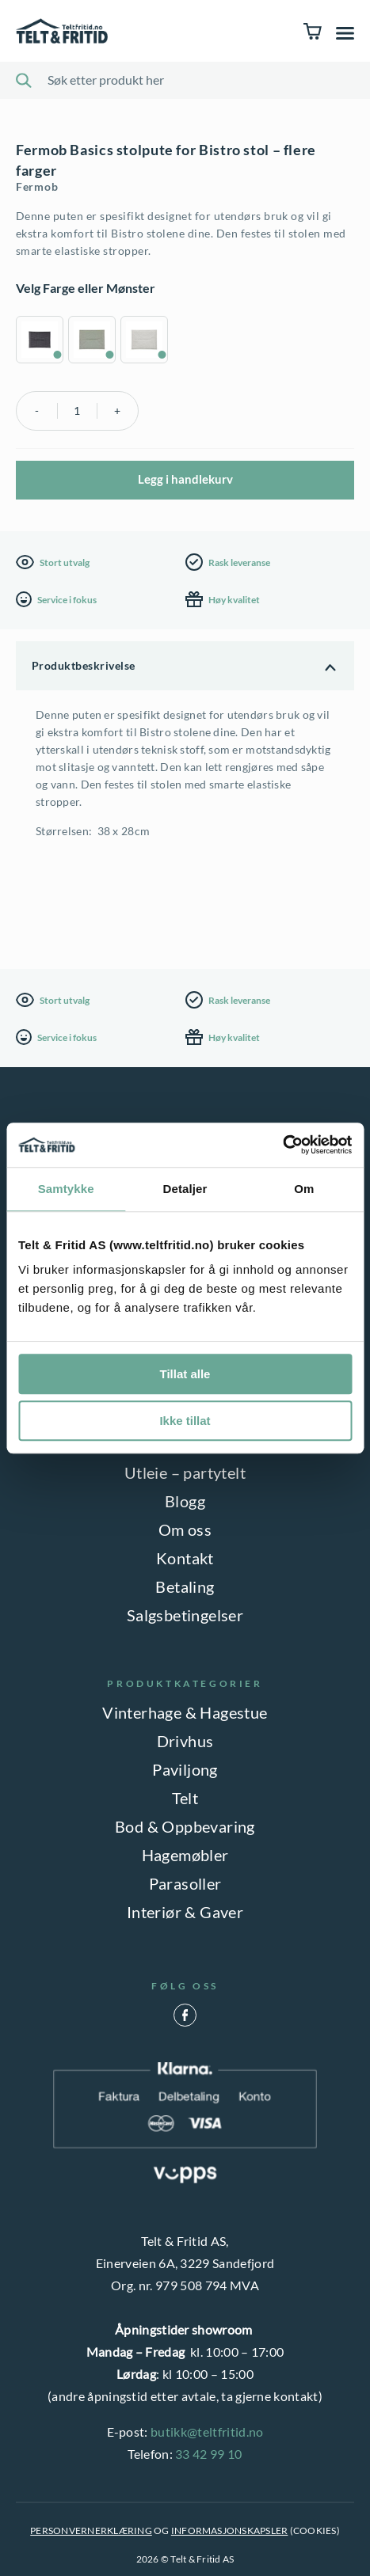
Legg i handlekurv (185, 479)
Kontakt (185, 1557)
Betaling (184, 1586)
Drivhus (185, 1740)
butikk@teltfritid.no (207, 2431)
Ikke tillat (184, 1420)
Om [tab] (304, 1188)
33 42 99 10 (208, 2453)
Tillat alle (185, 1374)
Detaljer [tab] (185, 1188)
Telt (185, 1797)
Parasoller (185, 1883)
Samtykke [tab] (66, 1188)
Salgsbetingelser (185, 1614)
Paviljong (185, 1769)
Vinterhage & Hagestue (184, 1712)
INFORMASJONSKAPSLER (229, 2530)
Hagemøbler (185, 1854)
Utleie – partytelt (185, 1472)
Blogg (185, 1500)
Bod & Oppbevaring (185, 1826)
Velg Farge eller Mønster (85, 287)
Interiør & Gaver (185, 1911)
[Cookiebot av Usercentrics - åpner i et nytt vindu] (282, 1144)
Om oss (185, 1529)
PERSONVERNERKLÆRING (91, 2530)
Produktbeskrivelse (83, 665)
